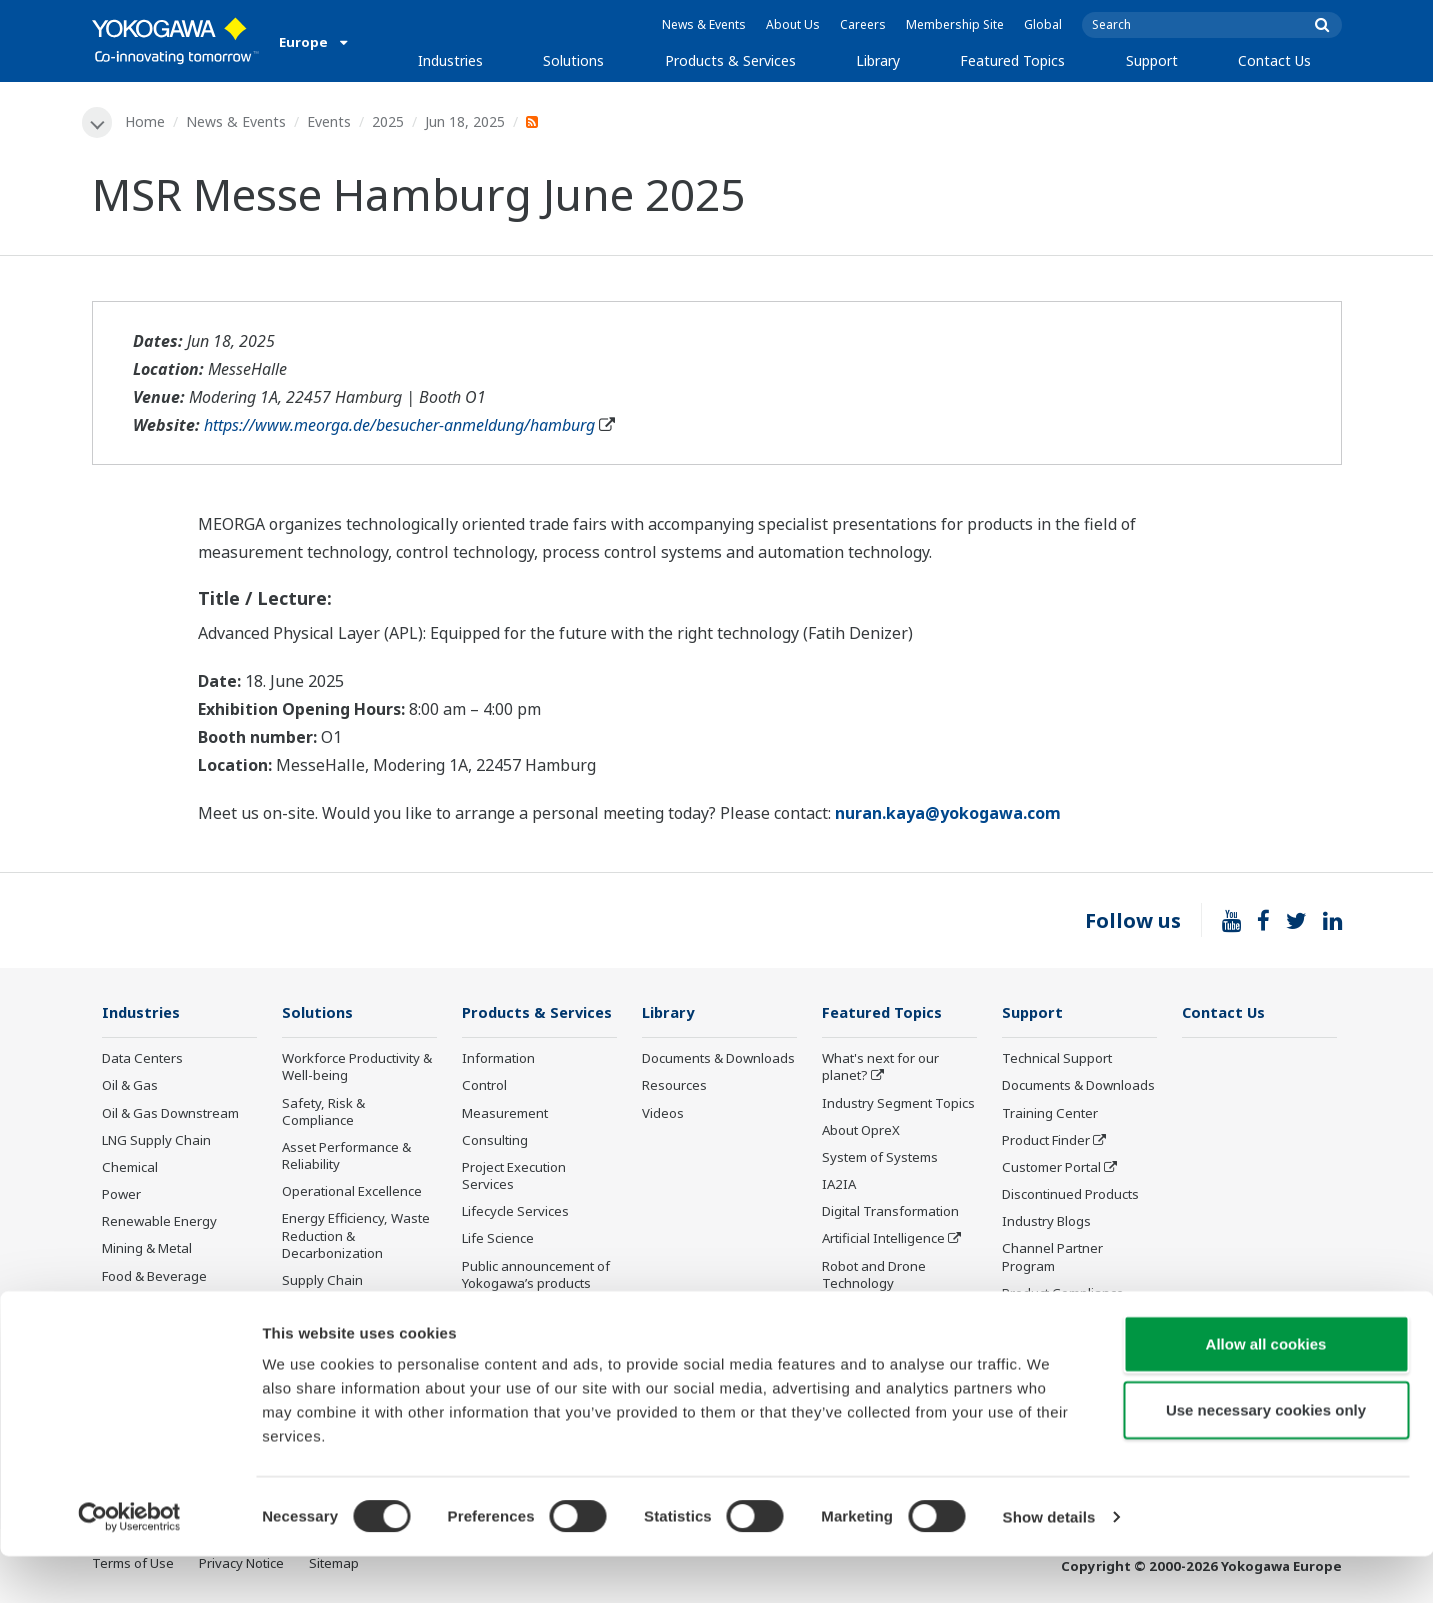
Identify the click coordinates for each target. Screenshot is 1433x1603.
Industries (450, 60)
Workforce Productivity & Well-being (357, 1068)
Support (1152, 60)
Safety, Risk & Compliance (323, 1112)
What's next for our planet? (880, 1068)
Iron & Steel (138, 1332)
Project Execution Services (514, 1177)
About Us (793, 24)
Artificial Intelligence (883, 1240)
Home (147, 121)
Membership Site (955, 24)
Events (331, 121)
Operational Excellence (352, 1193)
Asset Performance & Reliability (346, 1157)
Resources (674, 1087)
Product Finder (1046, 1141)
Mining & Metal (147, 1250)
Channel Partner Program (1052, 1258)
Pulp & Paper (141, 1304)
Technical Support (1057, 1060)
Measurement (505, 1114)
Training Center (1050, 1114)
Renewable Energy (159, 1223)
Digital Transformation (890, 1213)
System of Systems (880, 1159)
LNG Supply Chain (156, 1141)
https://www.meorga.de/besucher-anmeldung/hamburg (399, 426)
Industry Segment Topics (898, 1104)
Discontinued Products (1070, 1196)
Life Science (498, 1240)
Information (498, 1060)
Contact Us (1274, 60)
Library (878, 60)
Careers (863, 24)
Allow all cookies (1266, 1390)
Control (484, 1087)
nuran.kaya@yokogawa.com (948, 814)
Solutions (573, 60)
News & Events (704, 24)
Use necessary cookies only (1266, 1456)
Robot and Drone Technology (874, 1275)
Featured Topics (1012, 60)
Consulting (495, 1141)
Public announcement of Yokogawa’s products (536, 1275)
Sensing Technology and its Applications (898, 1320)
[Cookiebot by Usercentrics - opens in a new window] (129, 1564)
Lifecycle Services (515, 1213)
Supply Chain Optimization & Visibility (352, 1290)
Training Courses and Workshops (528, 1320)
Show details (1049, 1563)
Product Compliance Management (1063, 1302)
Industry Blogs (1046, 1223)
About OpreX (861, 1131)
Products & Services (730, 60)
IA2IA (839, 1186)
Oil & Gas (130, 1087)
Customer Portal (1051, 1169)
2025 (390, 121)
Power (121, 1196)
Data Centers (142, 1060)
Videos (663, 1114)
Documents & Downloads (718, 1060)
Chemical (130, 1169)
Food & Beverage (154, 1277)
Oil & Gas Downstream (170, 1114)
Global (1043, 24)
